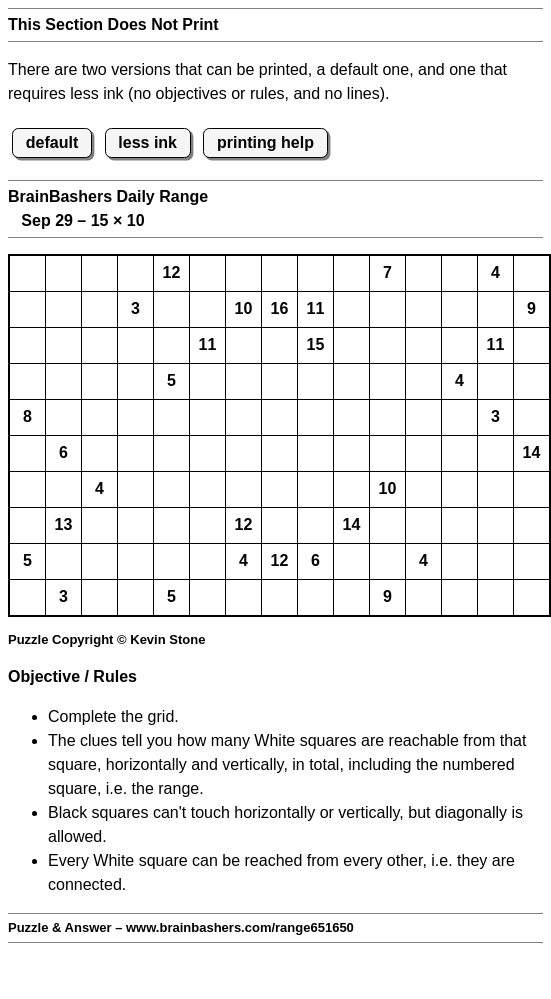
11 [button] (316, 308)
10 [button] (244, 308)
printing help (265, 142)
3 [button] (135, 308)
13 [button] (64, 524)
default (52, 142)
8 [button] (27, 416)
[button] (27, 273)
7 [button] (387, 272)
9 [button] (531, 308)
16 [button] (280, 308)
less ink (147, 142)
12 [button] (172, 272)
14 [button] (532, 452)
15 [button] (316, 344)
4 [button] (495, 272)
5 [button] (171, 380)
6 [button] (63, 452)
